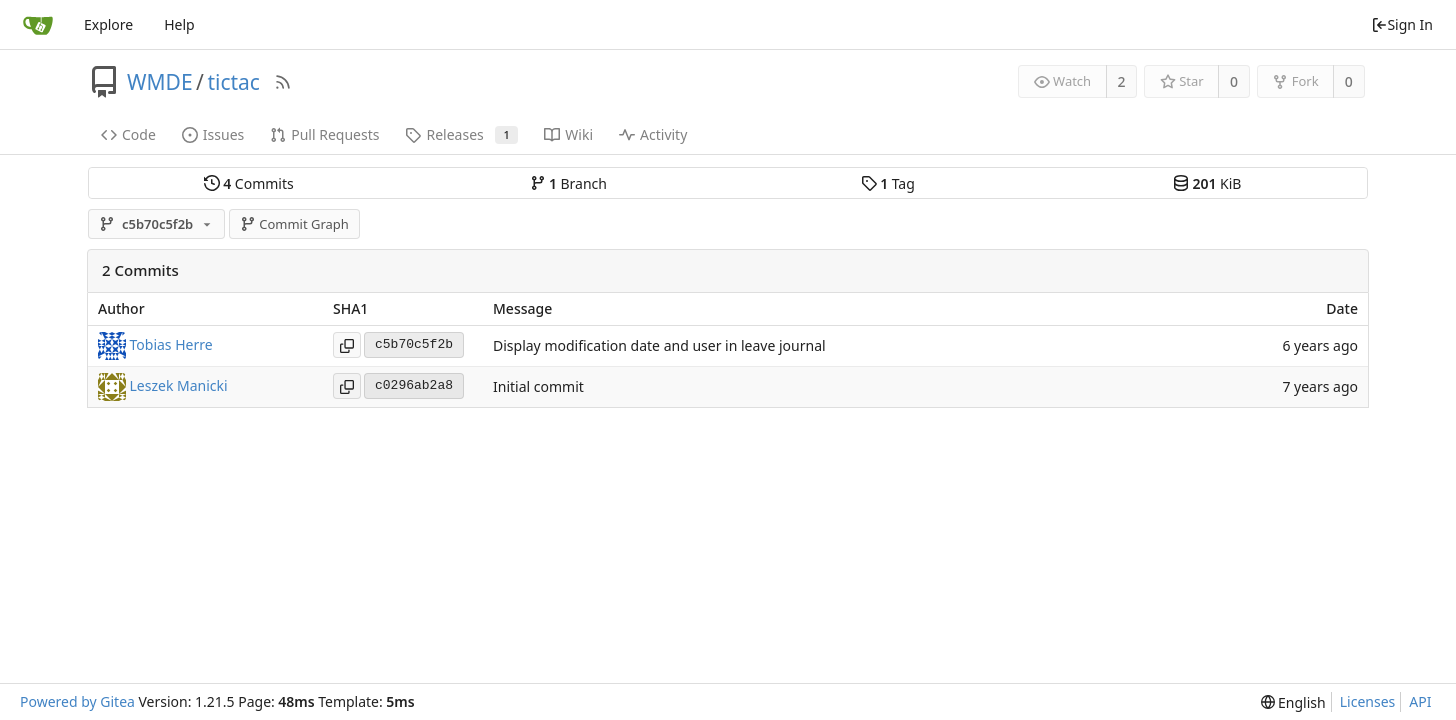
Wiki (568, 134)
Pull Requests (324, 134)
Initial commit (538, 386)
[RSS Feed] (283, 82)
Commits (249, 183)
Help (179, 24)
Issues (213, 134)
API (1420, 701)
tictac (233, 82)
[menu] (1293, 702)
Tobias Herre (171, 343)
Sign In (1402, 24)
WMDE (160, 82)
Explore (108, 24)
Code (128, 134)
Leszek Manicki (179, 384)
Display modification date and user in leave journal (659, 345)
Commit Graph (294, 224)
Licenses (1368, 701)
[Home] (38, 25)
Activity (653, 134)
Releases (461, 134)
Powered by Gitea (77, 701)
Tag (888, 183)
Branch (569, 183)
